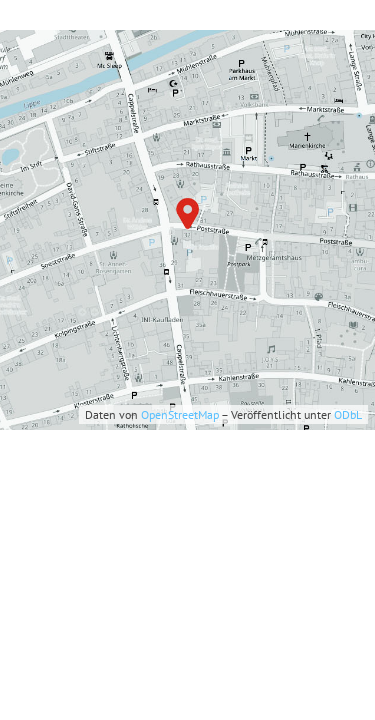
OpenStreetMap (180, 414)
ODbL (348, 414)
